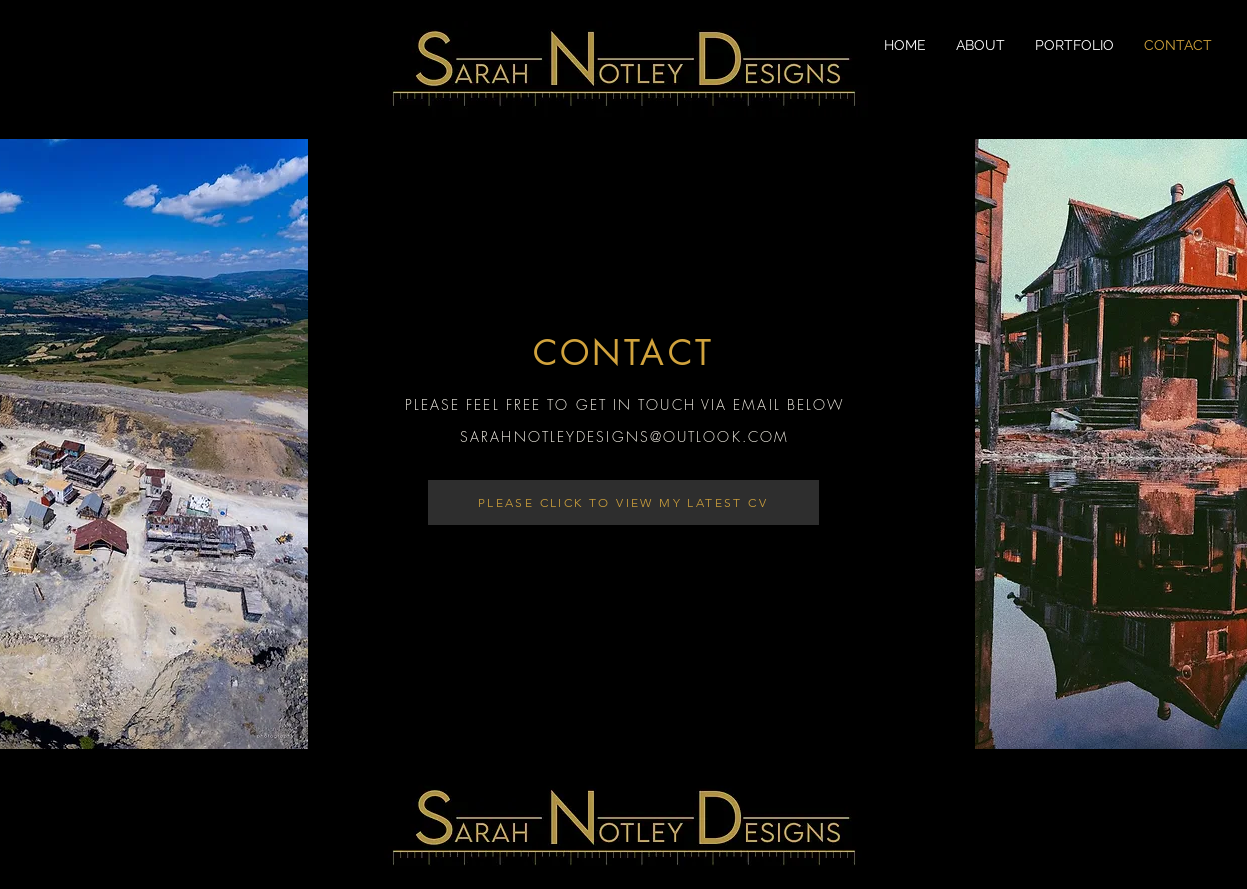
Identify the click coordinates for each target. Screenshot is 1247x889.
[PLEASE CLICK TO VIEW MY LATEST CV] (623, 502)
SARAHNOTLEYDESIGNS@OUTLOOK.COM (624, 436)
